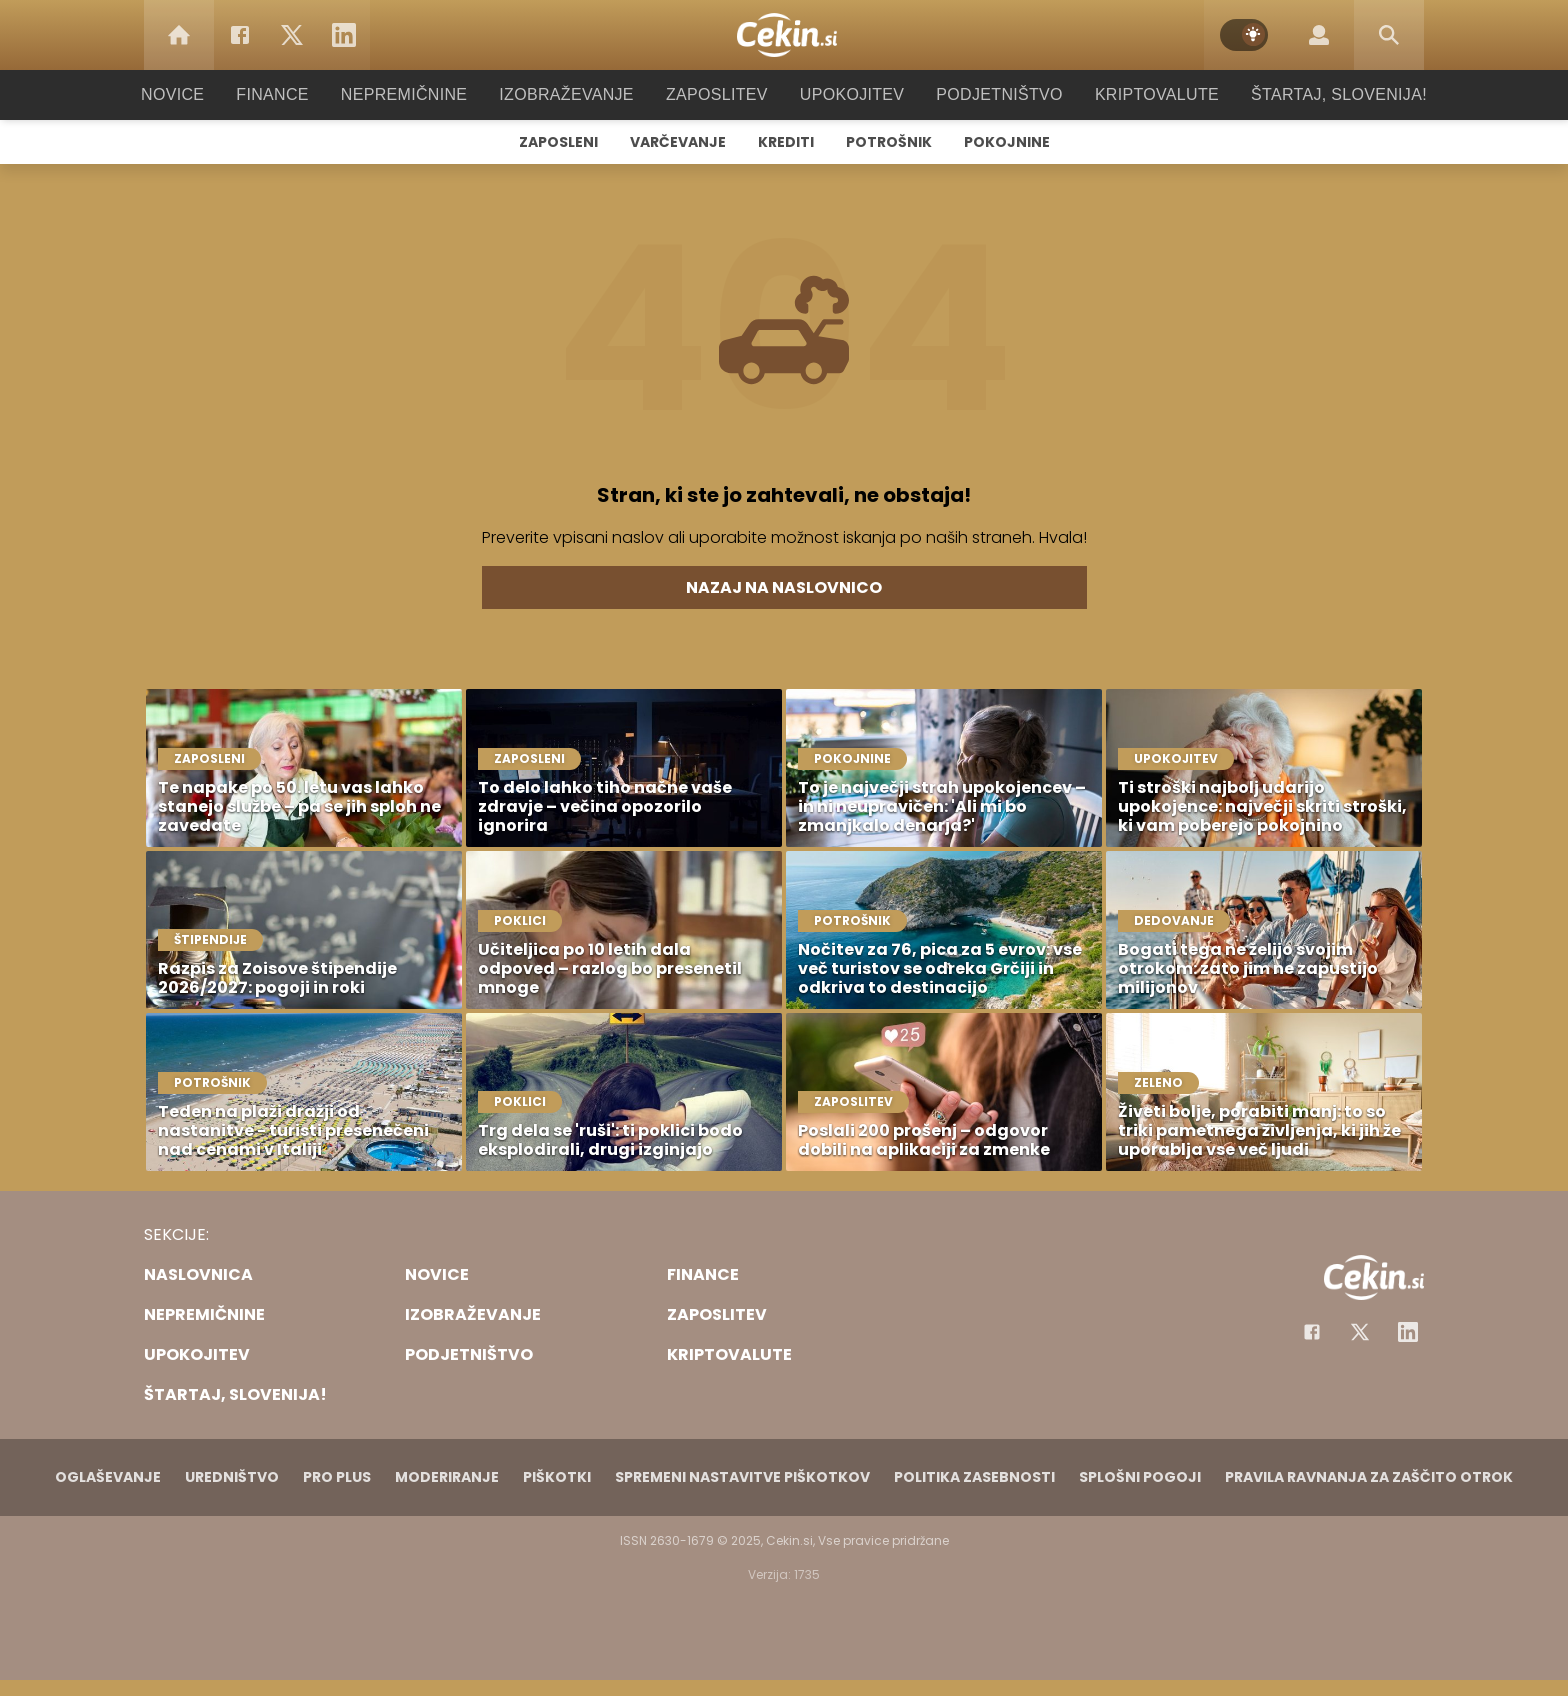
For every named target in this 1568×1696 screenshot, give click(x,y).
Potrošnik (889, 142)
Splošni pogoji (1140, 1477)
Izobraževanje (575, 94)
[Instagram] (1408, 1332)
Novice (203, 94)
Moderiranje (447, 1477)
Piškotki (557, 1477)
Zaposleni (558, 142)
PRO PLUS (337, 1477)
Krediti (786, 142)
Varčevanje (678, 142)
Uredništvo (232, 1477)
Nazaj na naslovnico (784, 587)
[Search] (1389, 35)
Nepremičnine (423, 94)
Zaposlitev (717, 94)
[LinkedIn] (344, 35)
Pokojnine (1007, 142)
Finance (299, 94)
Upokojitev (845, 94)
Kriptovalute (1136, 94)
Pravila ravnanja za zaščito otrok (1369, 1477)
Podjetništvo (986, 94)
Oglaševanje (108, 1477)
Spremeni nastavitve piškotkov (742, 1477)
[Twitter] (292, 35)
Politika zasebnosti (974, 1477)
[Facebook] (240, 35)
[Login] (1319, 35)
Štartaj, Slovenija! (1311, 94)
